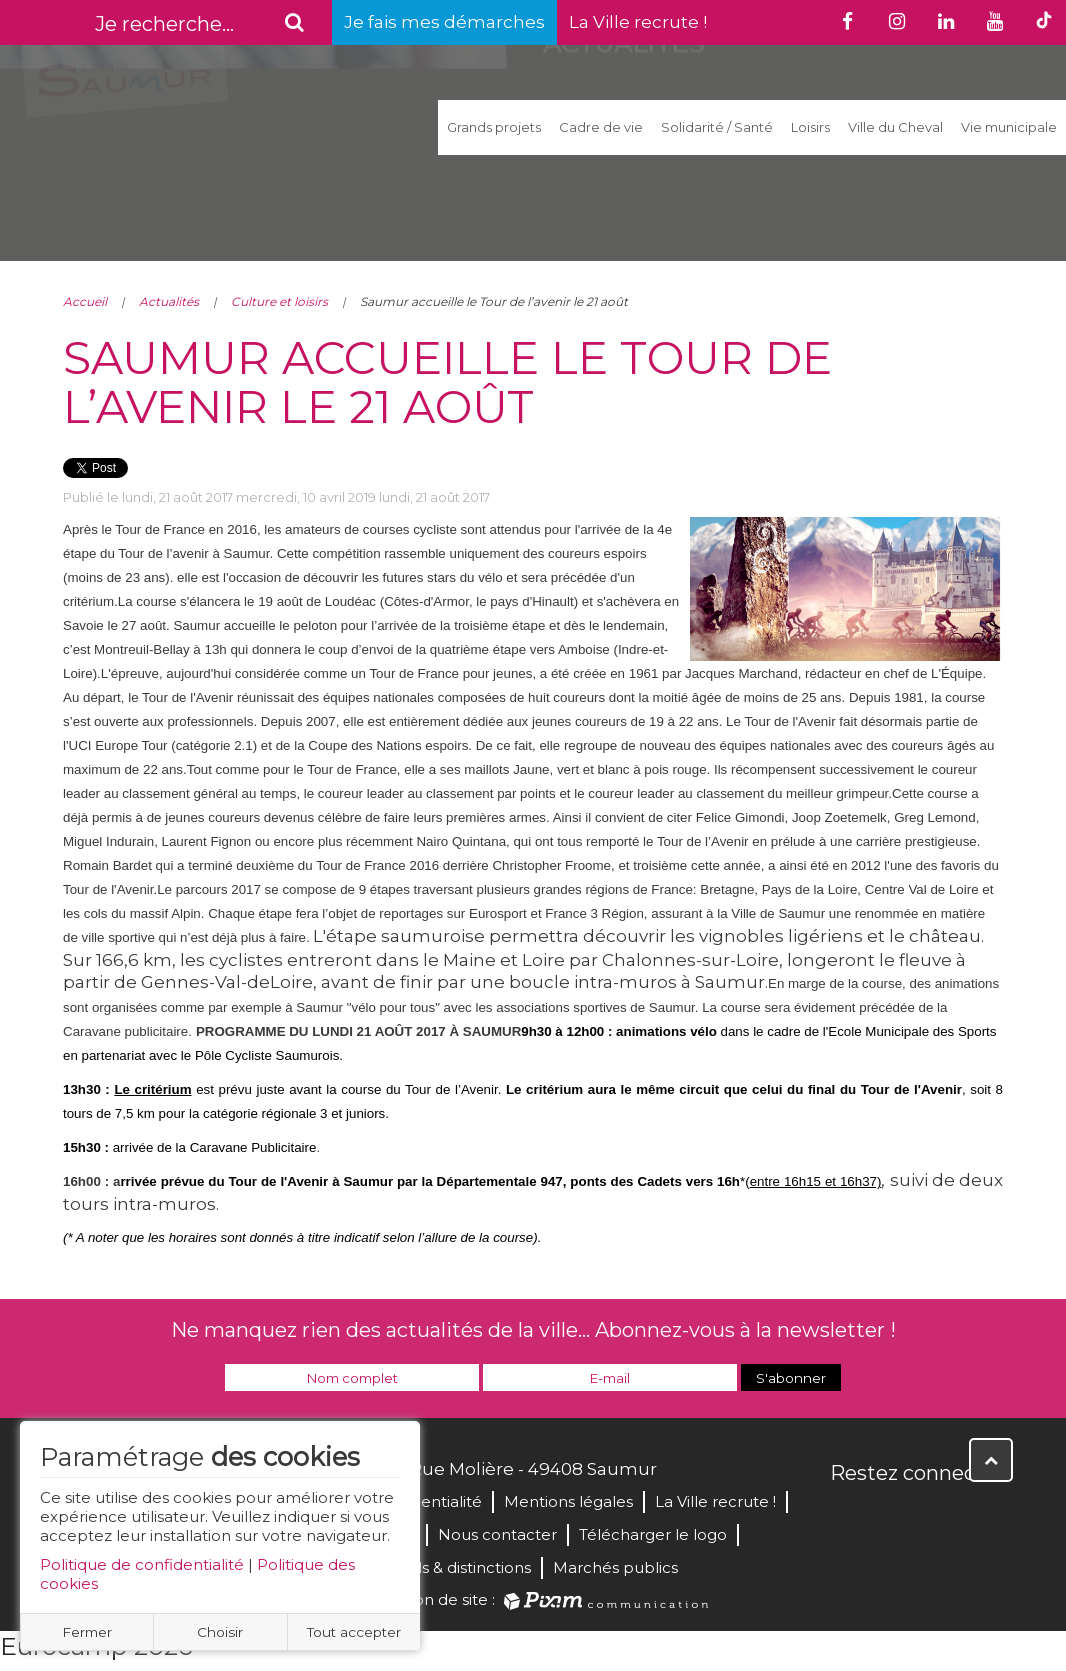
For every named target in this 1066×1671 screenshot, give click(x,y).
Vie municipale (1009, 127)
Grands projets (494, 127)
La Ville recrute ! (638, 22)
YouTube (935, 1516)
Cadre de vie (601, 127)
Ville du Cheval (895, 127)
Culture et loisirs (279, 301)
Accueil (85, 301)
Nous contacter (497, 1534)
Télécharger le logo (653, 1534)
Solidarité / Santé (717, 127)
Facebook (847, 1516)
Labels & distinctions (455, 1567)
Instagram (979, 1516)
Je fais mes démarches (444, 22)
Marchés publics (615, 1567)
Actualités (169, 301)
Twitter (891, 1516)
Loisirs (810, 127)
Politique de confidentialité (142, 1564)
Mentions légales (568, 1501)
